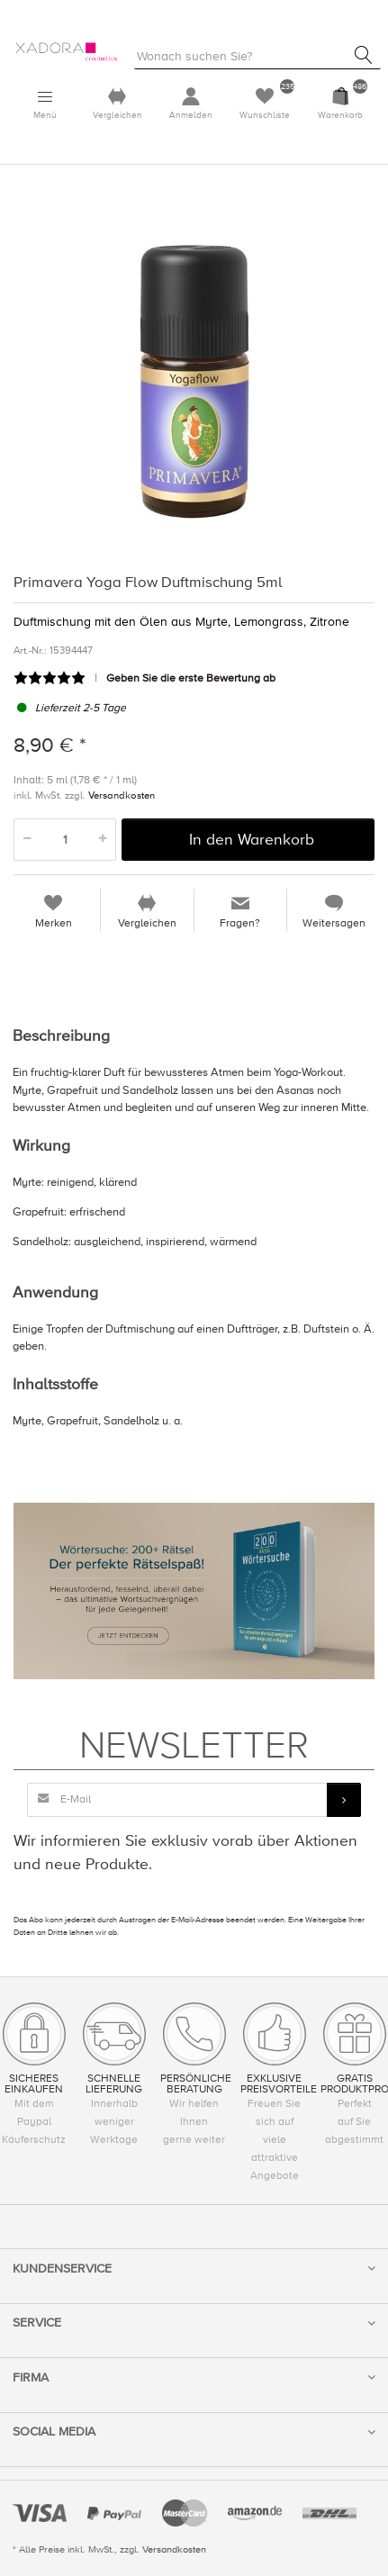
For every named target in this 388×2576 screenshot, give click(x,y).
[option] (194, 376)
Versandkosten (121, 795)
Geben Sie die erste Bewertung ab (190, 678)
